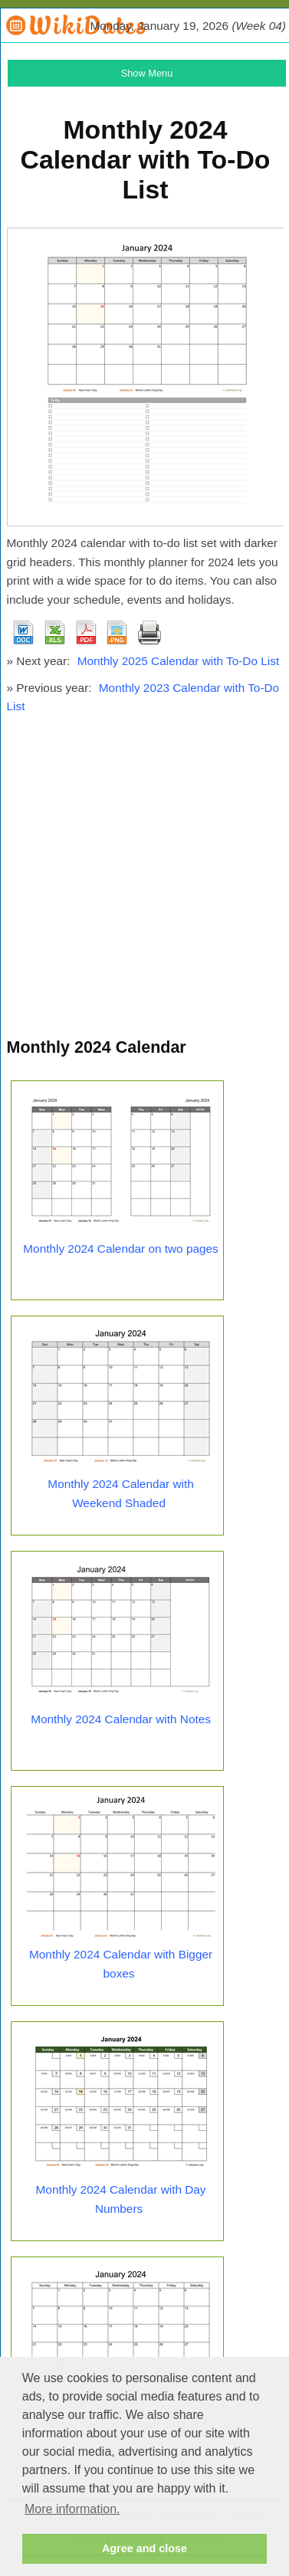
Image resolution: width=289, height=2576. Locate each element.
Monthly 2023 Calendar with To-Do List (143, 697)
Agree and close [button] (144, 2548)
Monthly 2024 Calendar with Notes (121, 1719)
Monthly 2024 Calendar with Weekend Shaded (120, 1493)
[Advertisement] (143, 883)
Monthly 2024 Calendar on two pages (120, 1248)
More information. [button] (72, 2508)
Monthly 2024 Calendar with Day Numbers (121, 2199)
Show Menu (147, 73)
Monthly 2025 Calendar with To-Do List (178, 660)
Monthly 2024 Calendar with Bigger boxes (120, 1964)
